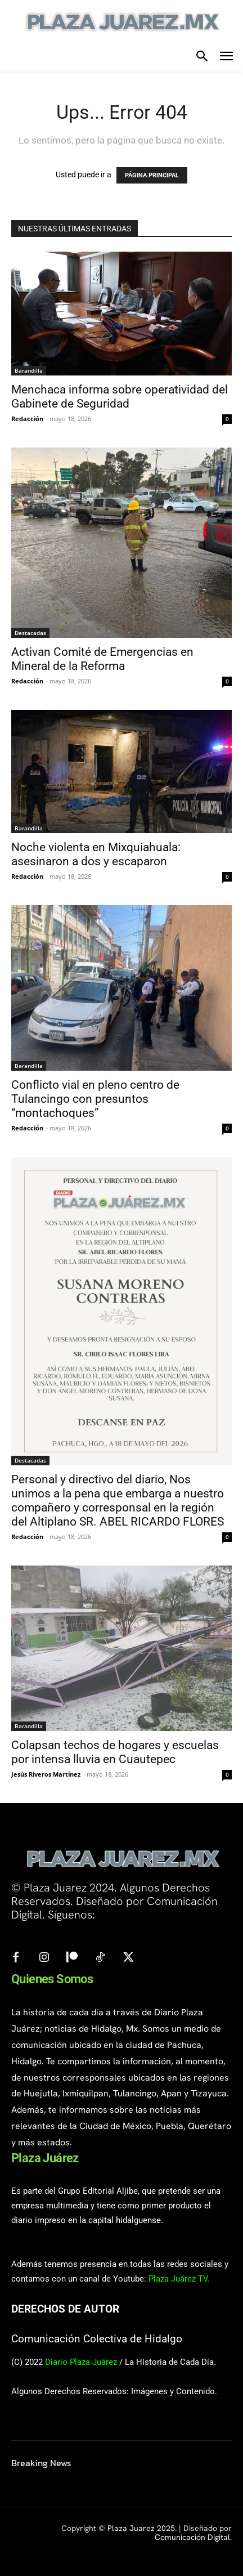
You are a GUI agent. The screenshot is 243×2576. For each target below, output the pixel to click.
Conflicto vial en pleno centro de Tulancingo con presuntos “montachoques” (95, 1099)
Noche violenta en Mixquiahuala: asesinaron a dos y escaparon (96, 854)
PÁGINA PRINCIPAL (152, 175)
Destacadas (30, 633)
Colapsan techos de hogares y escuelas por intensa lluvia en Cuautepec (115, 1752)
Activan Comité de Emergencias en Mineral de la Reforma (102, 659)
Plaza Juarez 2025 (141, 2528)
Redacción (27, 418)
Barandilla (29, 370)
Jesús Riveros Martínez (45, 1774)
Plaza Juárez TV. (179, 2279)
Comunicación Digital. (193, 2537)
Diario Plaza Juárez (81, 2362)
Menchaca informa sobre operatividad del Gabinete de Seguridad (119, 396)
